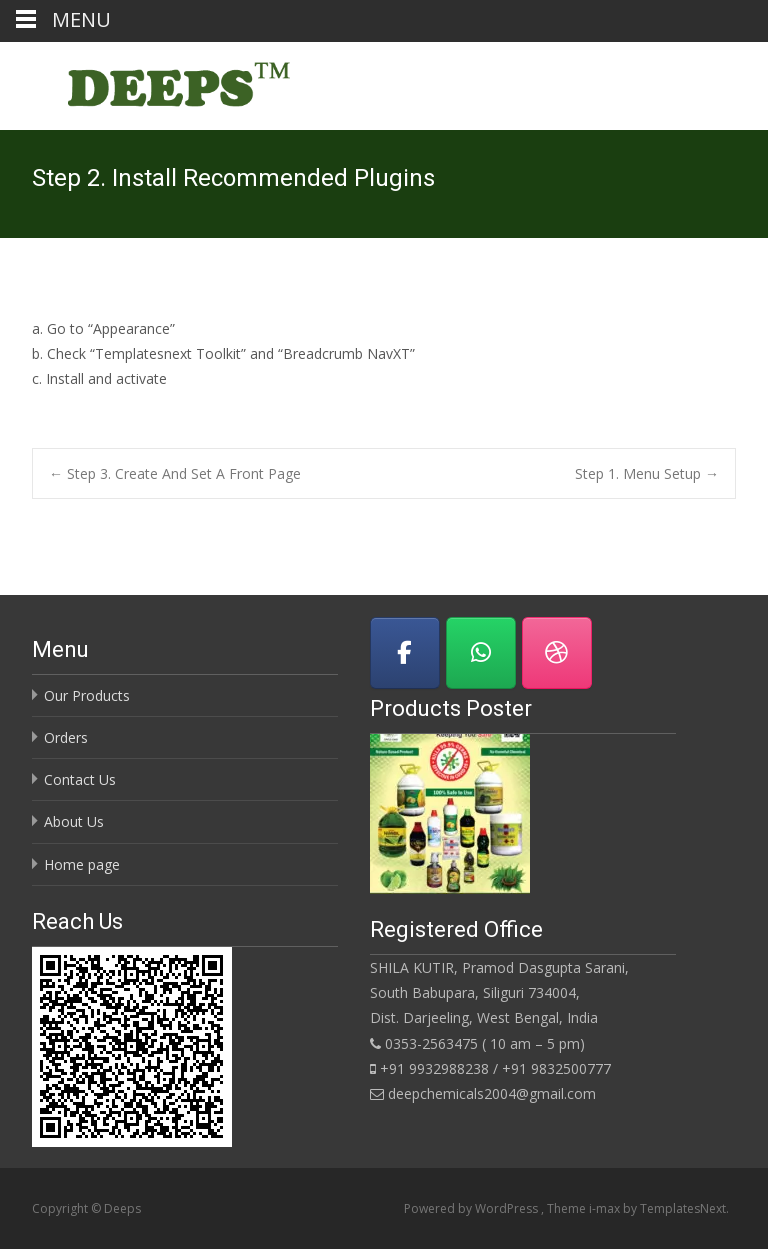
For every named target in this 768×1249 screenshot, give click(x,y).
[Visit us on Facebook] (405, 653)
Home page (82, 864)
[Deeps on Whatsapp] (481, 653)
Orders (66, 737)
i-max (606, 1208)
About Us (74, 821)
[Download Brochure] (557, 653)
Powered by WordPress (472, 1208)
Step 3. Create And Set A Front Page (175, 473)
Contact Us (80, 779)
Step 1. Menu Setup (647, 473)
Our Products (87, 695)
